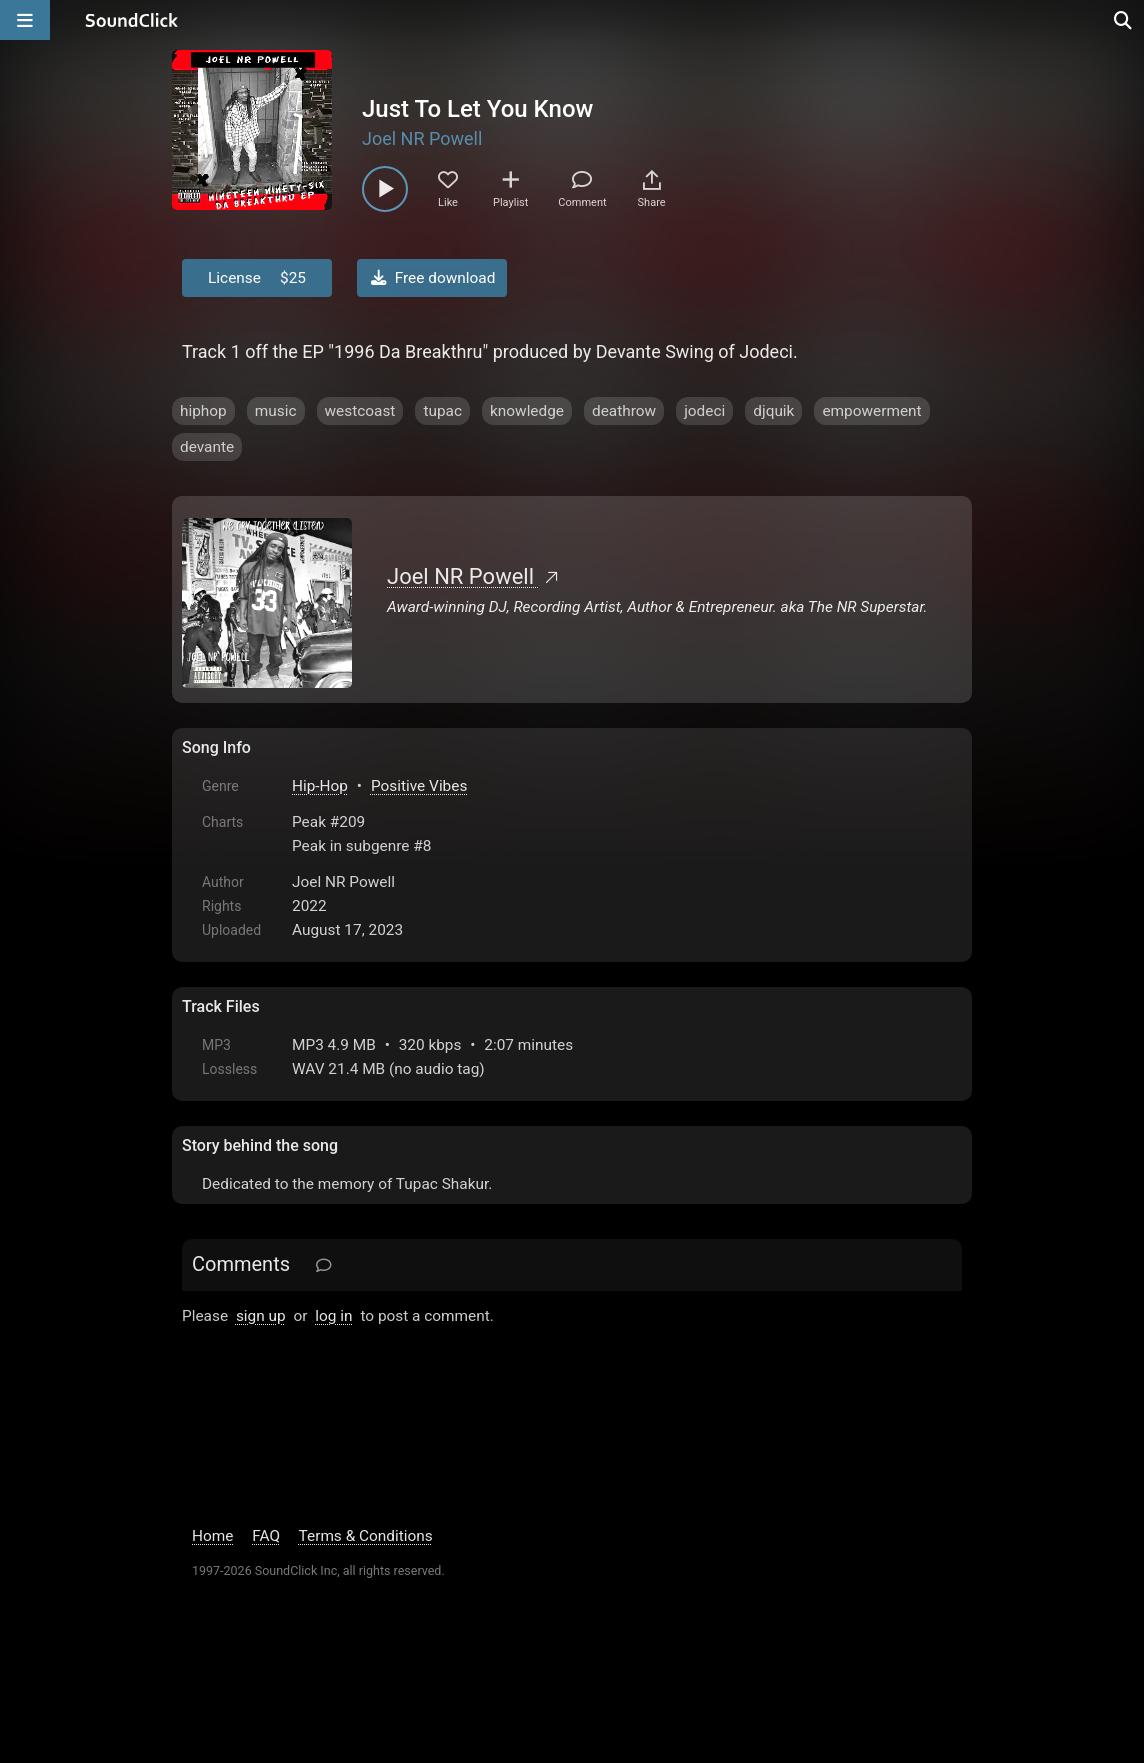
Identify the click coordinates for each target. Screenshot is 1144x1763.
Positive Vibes (419, 786)
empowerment (871, 411)
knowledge (527, 411)
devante (207, 447)
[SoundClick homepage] (132, 20)
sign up (261, 1316)
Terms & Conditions (366, 1536)
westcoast (360, 411)
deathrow (624, 411)
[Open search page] (1124, 20)
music (276, 411)
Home (212, 1536)
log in (333, 1316)
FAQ (266, 1536)
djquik (773, 411)
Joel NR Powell (422, 138)
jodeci (704, 411)
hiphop (203, 411)
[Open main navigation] (25, 20)
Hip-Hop (320, 786)
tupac (442, 411)
